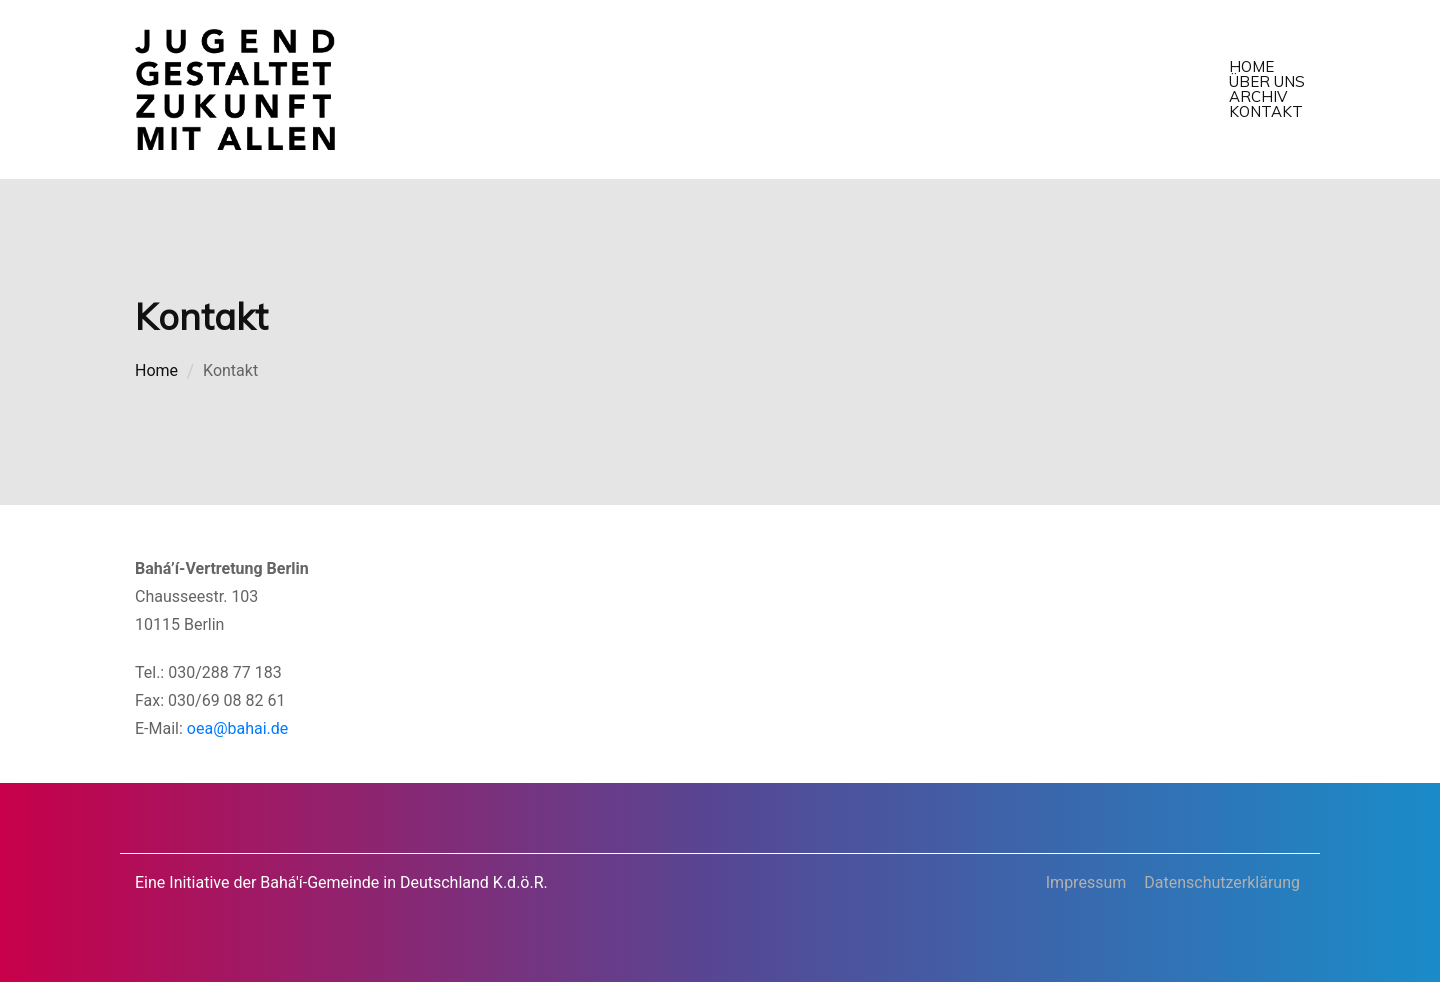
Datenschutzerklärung (1222, 882)
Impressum (1086, 882)
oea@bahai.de (238, 728)
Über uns (1267, 81)
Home (1251, 66)
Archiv (1258, 96)
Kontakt (1266, 111)
